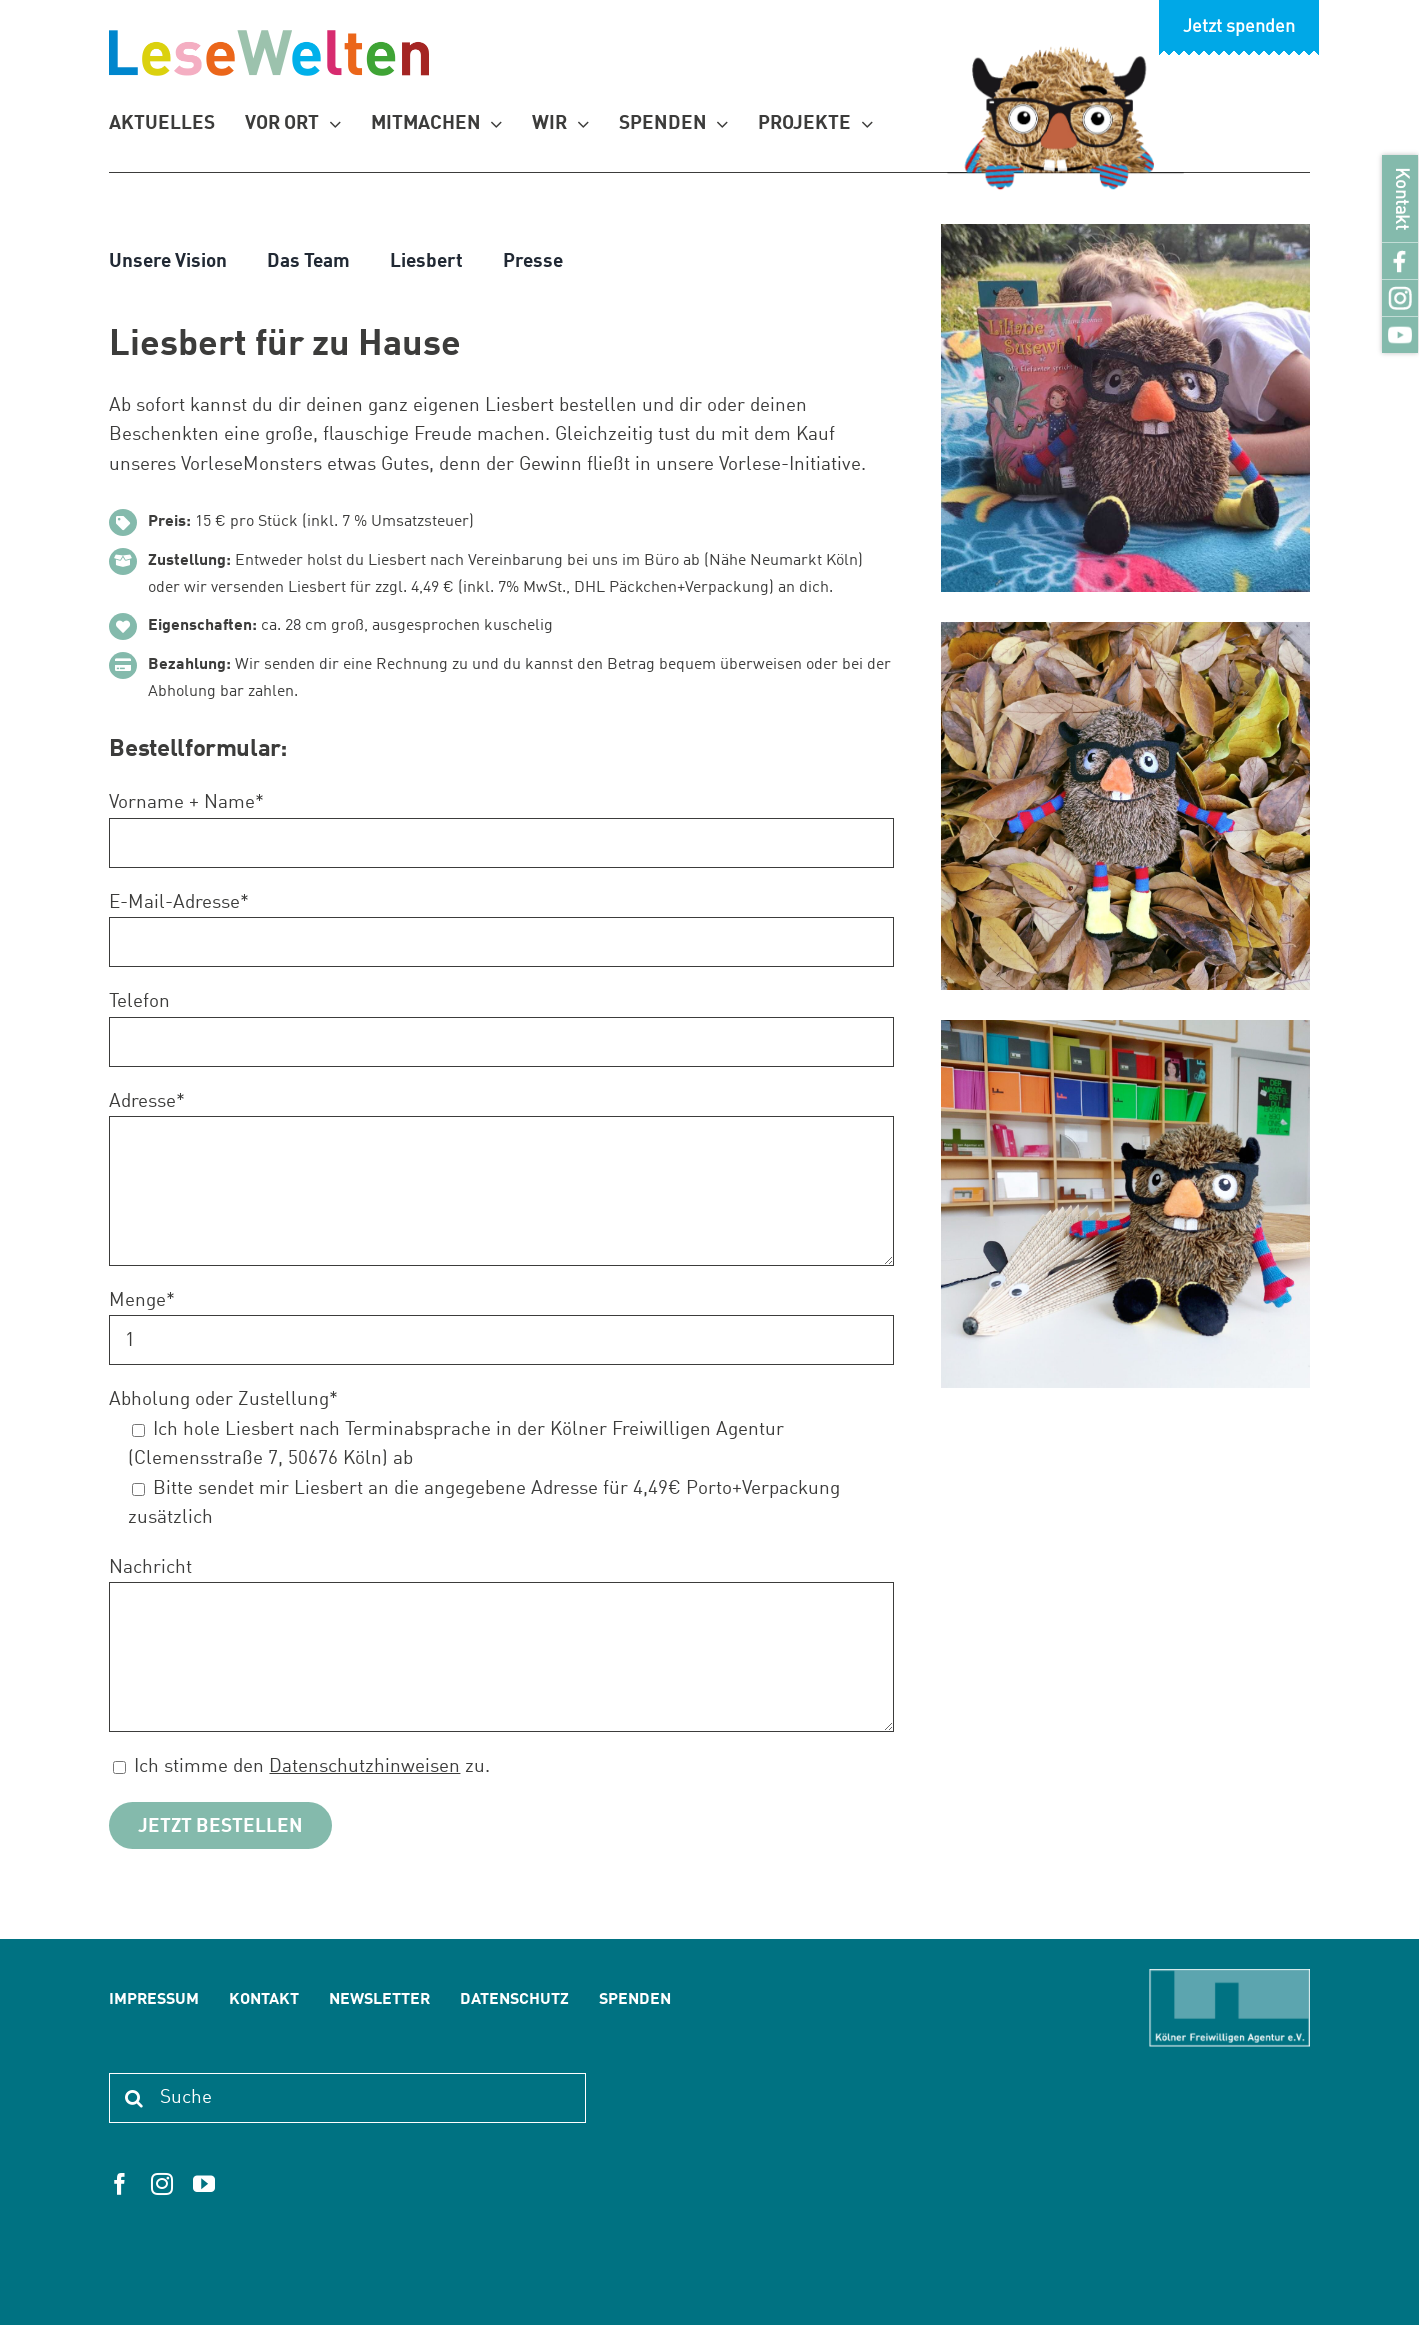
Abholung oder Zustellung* (223, 1399)
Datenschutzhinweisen (364, 1766)
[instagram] (162, 2184)
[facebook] (120, 2184)
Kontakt (1400, 198)
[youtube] (204, 2184)
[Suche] (347, 2098)
